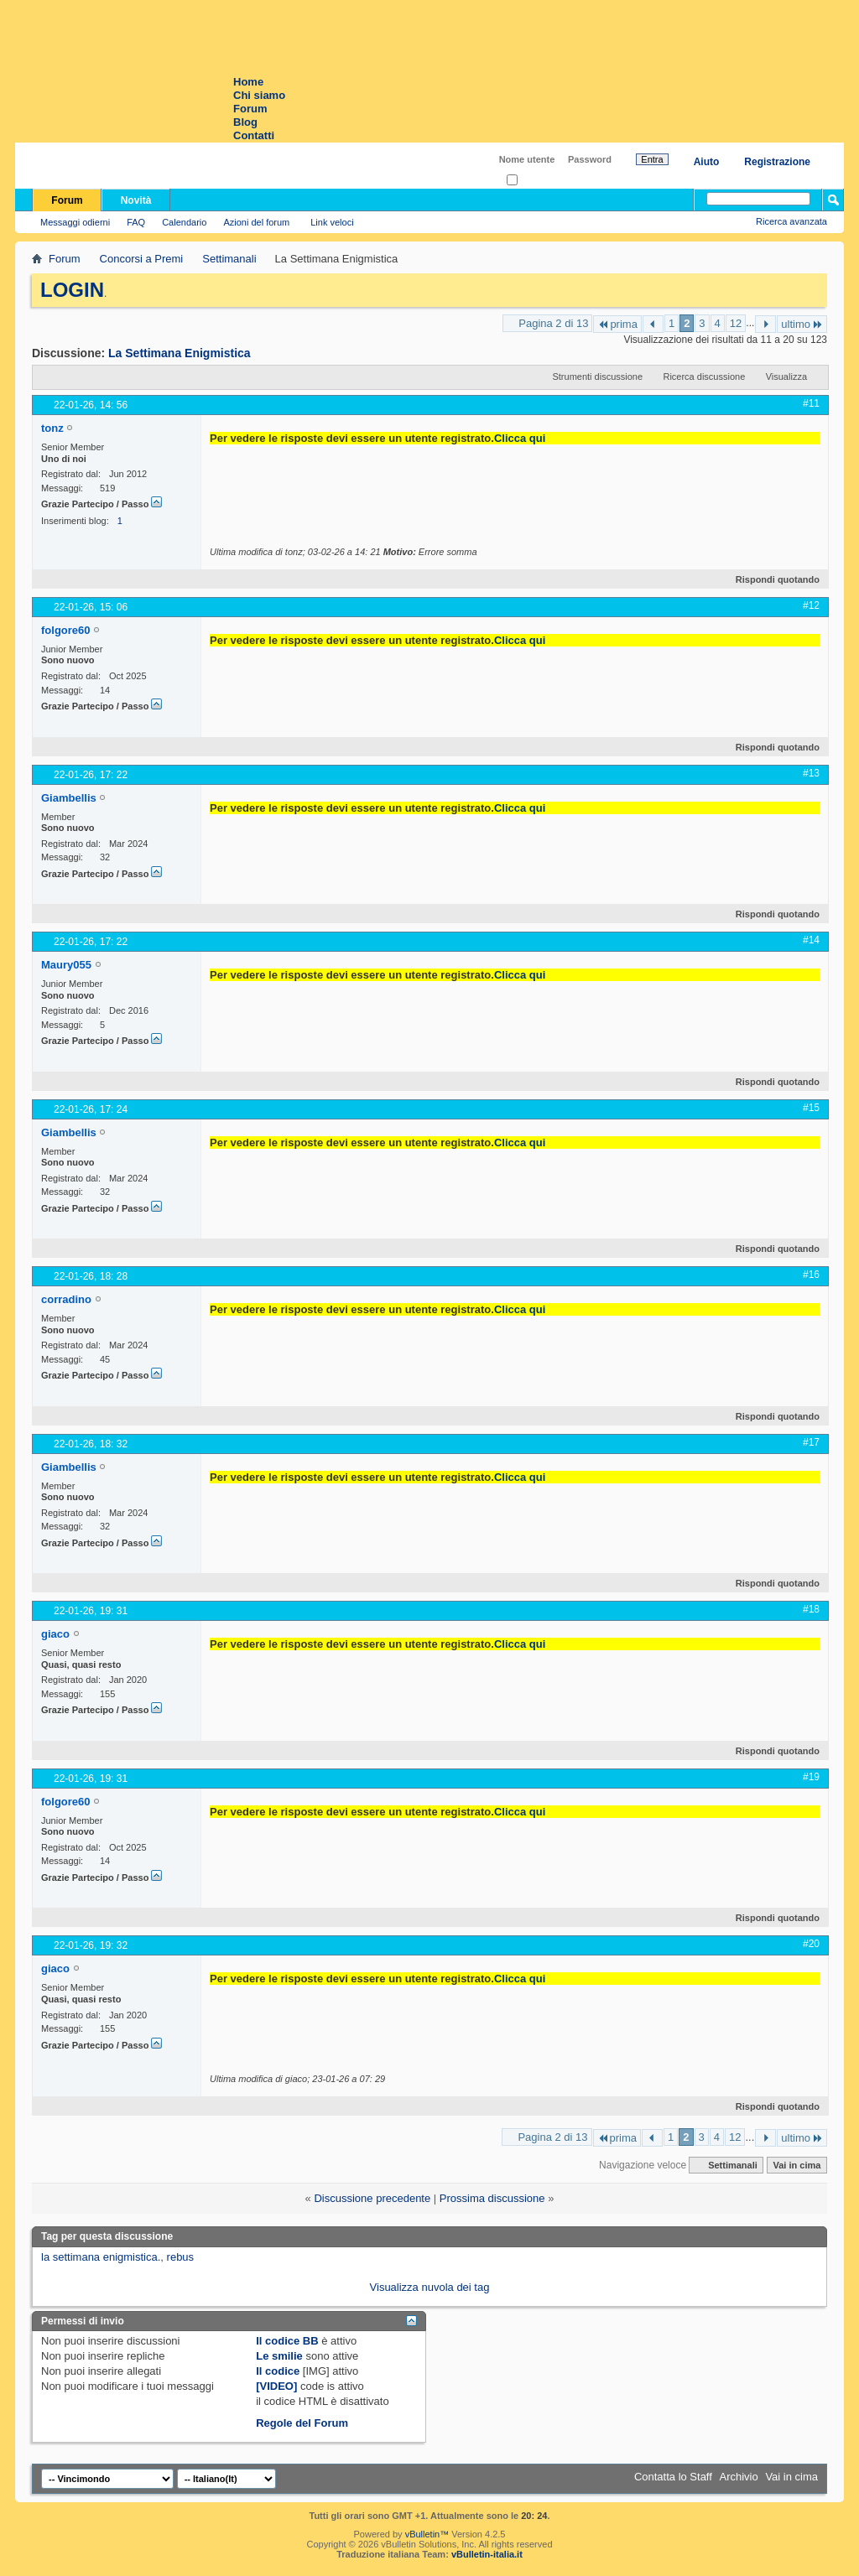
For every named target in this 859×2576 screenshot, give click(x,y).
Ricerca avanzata (791, 221)
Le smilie (279, 2356)
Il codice (277, 2371)
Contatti (253, 135)
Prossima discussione (492, 2198)
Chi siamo (259, 95)
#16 (811, 1274)
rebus (181, 2257)
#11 (811, 403)
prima (617, 324)
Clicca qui (519, 438)
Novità (136, 200)
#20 (811, 1944)
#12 (811, 605)
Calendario (184, 222)
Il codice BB (287, 2340)
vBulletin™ (427, 2534)
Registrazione (777, 162)
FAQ (136, 222)
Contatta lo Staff (673, 2476)
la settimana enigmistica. (100, 2257)
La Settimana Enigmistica (179, 353)
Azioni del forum (256, 222)
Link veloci (331, 222)
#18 (811, 1609)
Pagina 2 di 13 (553, 323)
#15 (811, 1108)
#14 (811, 940)
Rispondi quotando (770, 579)
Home (248, 81)
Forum (250, 108)
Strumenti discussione (597, 376)
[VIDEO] (276, 2386)
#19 (811, 1777)
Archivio (739, 2476)
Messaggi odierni (75, 222)
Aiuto (707, 162)
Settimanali (229, 258)
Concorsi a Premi (142, 258)
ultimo (802, 324)
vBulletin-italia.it (487, 2554)
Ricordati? (532, 180)
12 (736, 323)
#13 (811, 773)
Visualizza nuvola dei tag (430, 2287)
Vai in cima (796, 2165)
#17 (811, 1442)
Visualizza (786, 376)
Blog (245, 122)
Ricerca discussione (704, 376)
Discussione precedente (372, 2198)
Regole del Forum (302, 2423)
